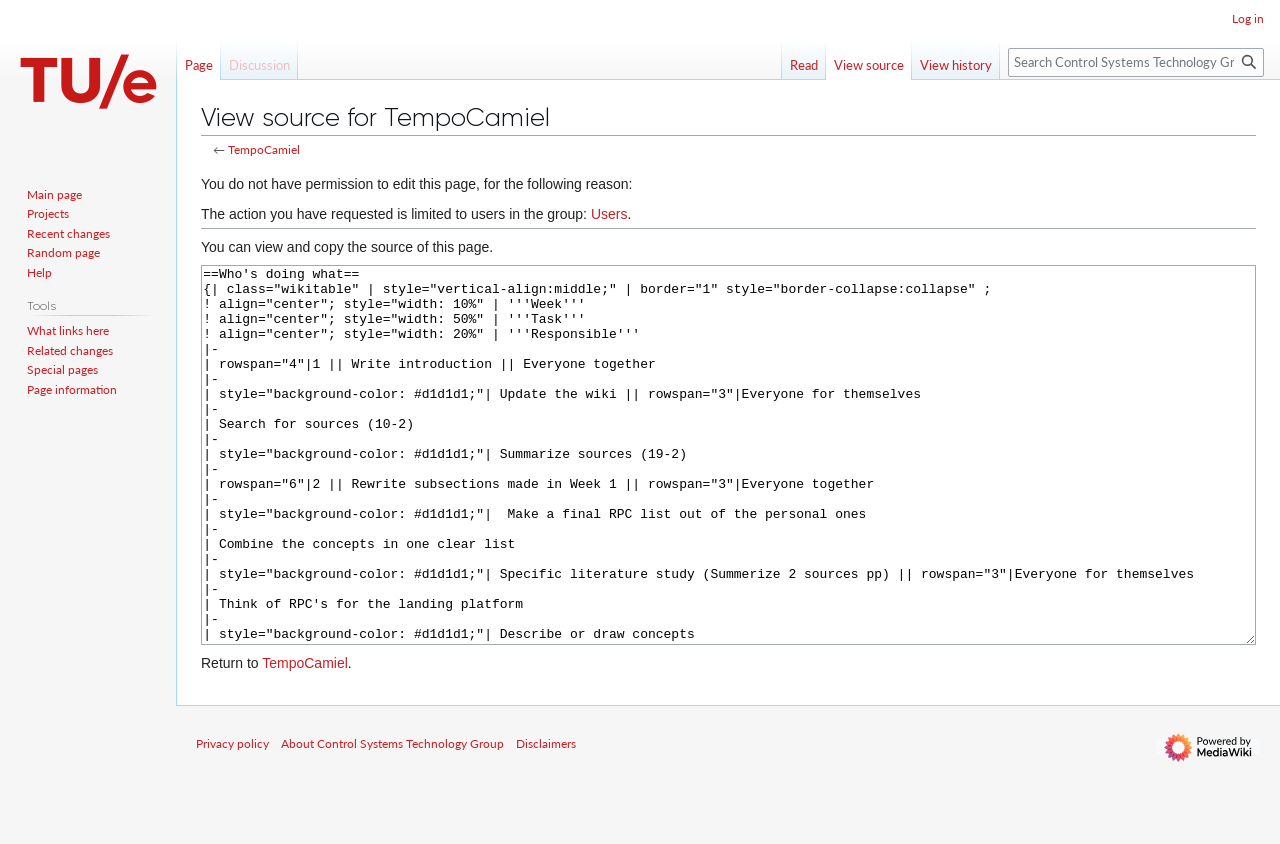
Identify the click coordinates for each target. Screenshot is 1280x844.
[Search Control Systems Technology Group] (1136, 62)
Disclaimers (546, 818)
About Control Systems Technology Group (392, 818)
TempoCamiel (264, 149)
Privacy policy (232, 818)
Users (609, 214)
